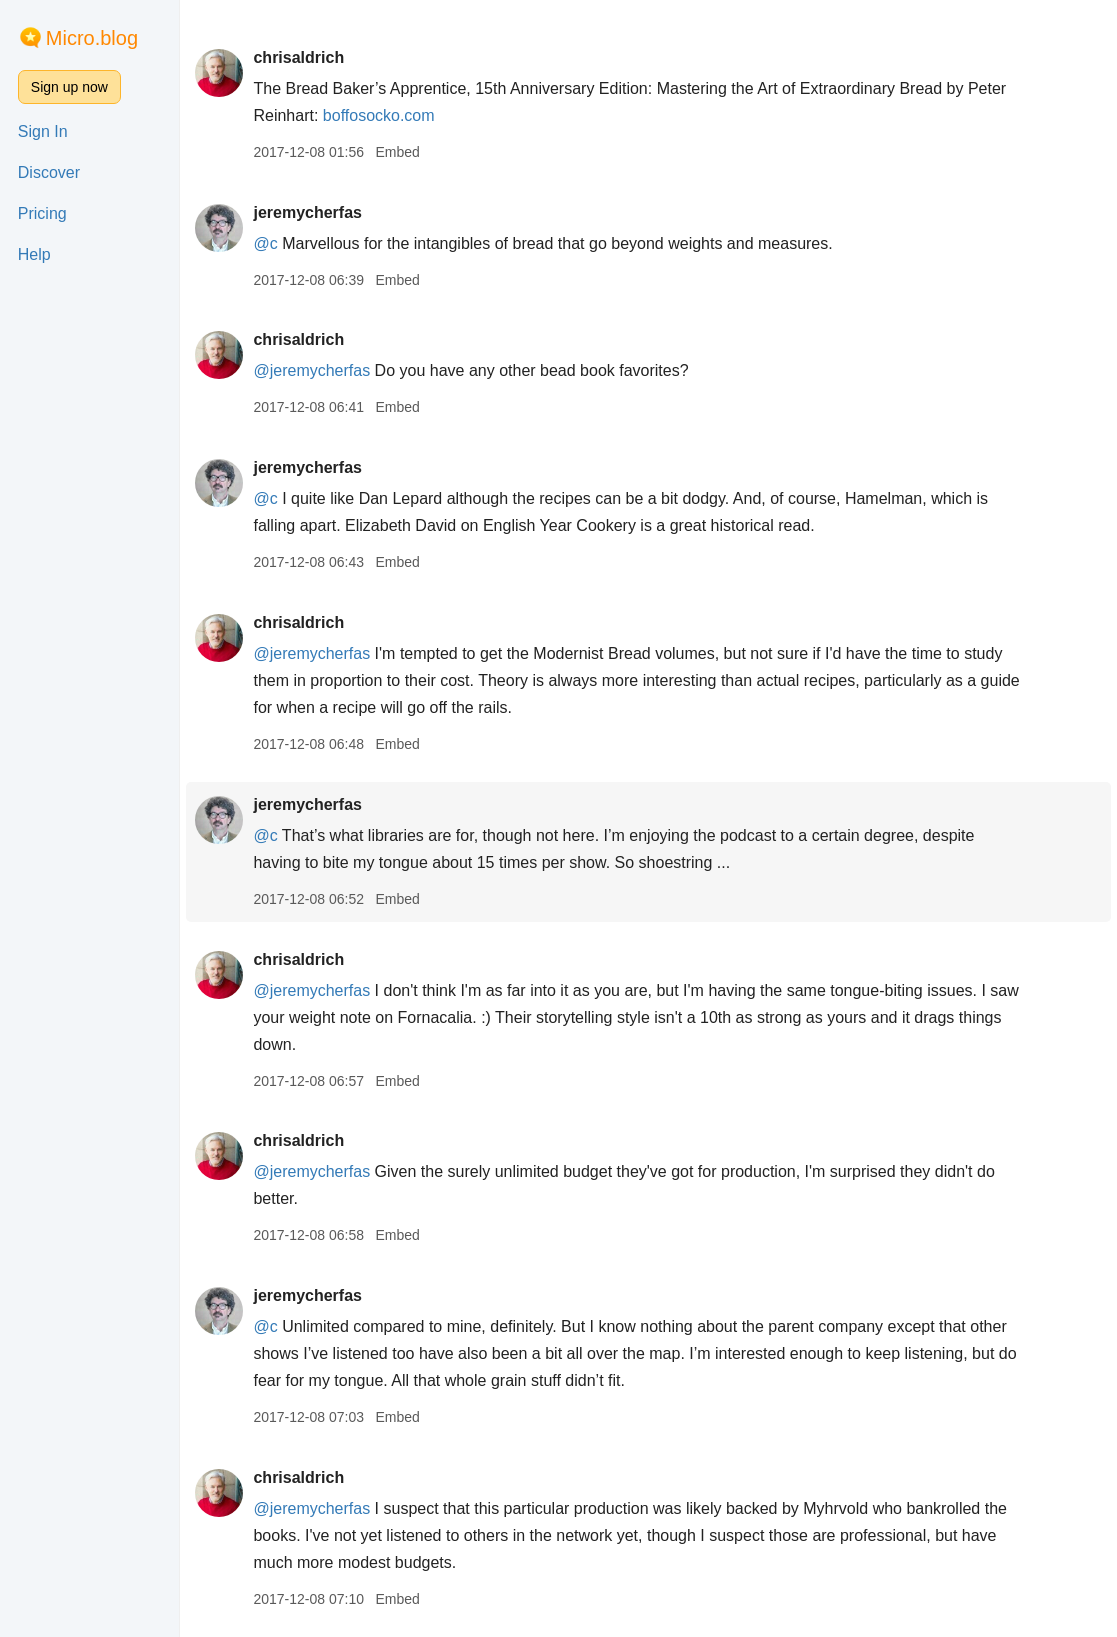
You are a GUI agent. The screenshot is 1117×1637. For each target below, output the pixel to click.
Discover (49, 172)
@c (265, 243)
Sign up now (69, 87)
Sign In (43, 131)
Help (34, 254)
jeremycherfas (307, 212)
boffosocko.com (379, 115)
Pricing (42, 213)
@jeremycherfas (311, 370)
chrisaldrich (298, 57)
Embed (397, 152)
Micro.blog (92, 38)
